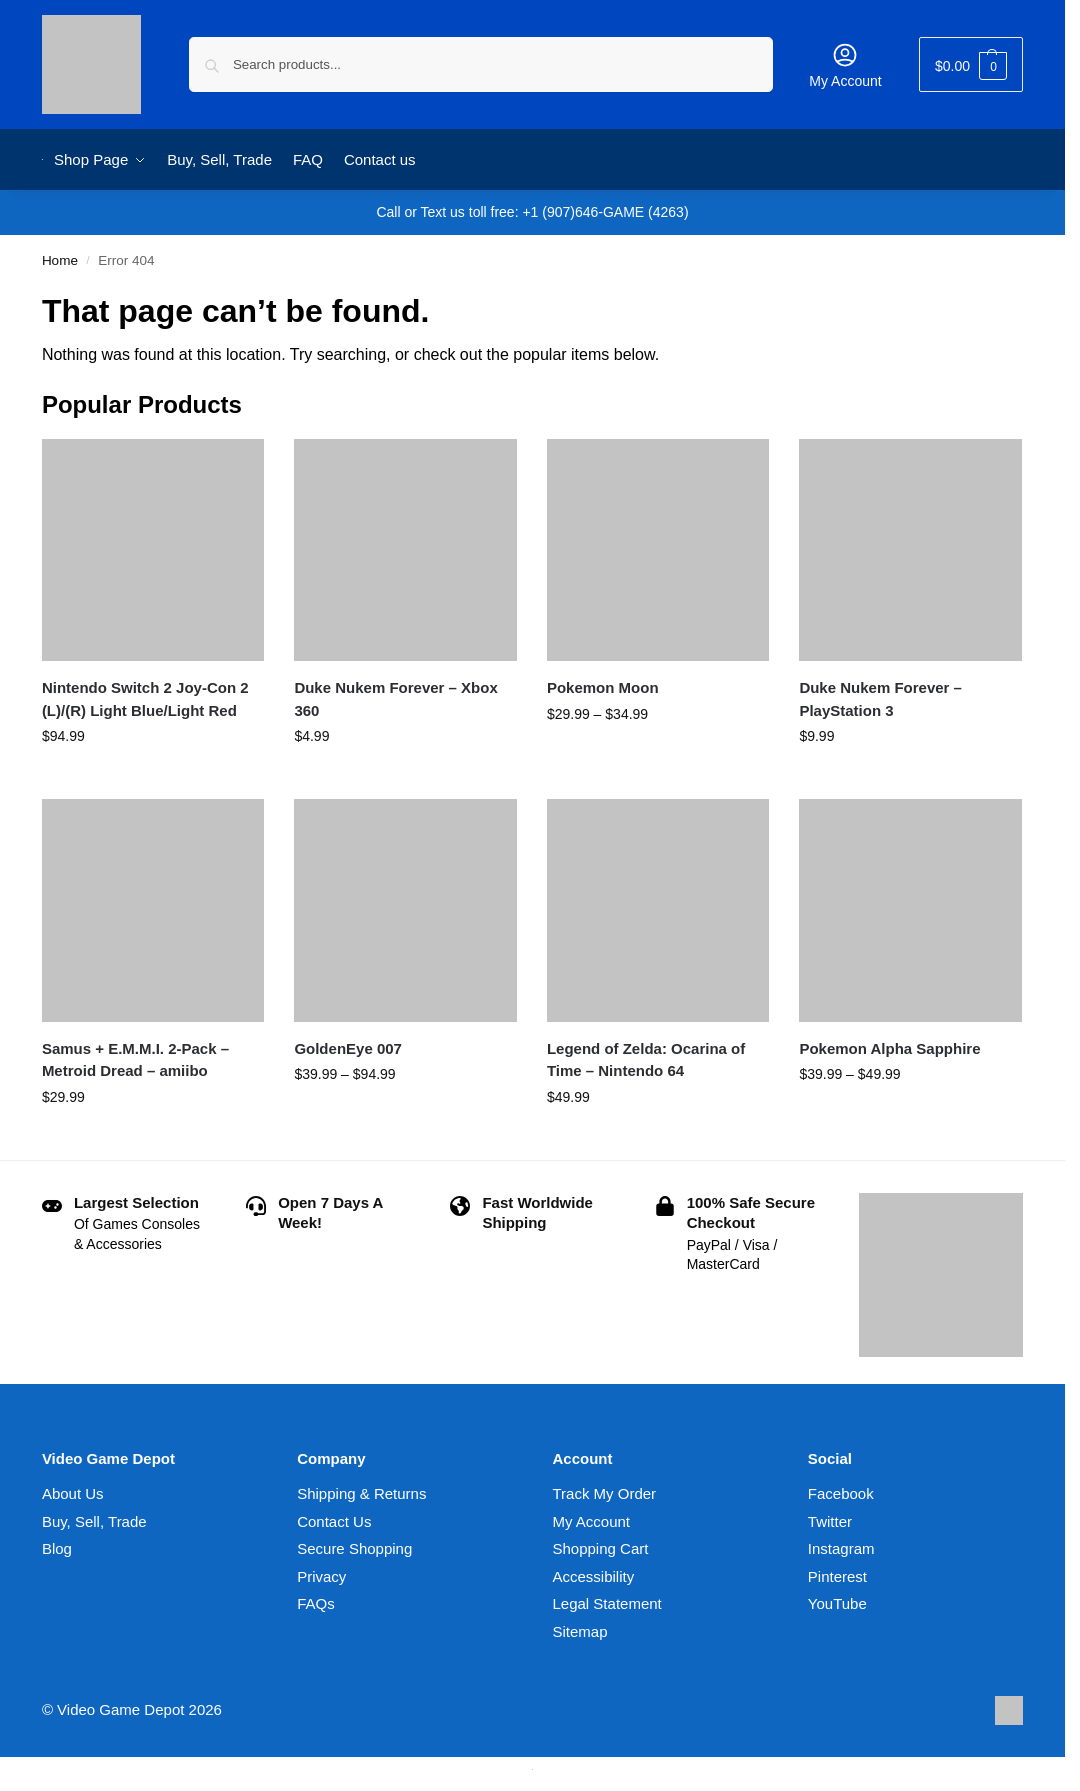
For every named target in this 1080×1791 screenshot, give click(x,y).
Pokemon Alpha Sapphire (889, 1048)
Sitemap (580, 1631)
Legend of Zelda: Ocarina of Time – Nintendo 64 (646, 1060)
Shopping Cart (601, 1548)
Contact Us (334, 1521)
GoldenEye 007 (348, 1048)
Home (60, 260)
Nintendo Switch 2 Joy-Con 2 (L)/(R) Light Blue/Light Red (145, 699)
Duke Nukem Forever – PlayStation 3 (880, 699)
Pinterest (837, 1576)
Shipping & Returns (361, 1493)
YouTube (837, 1603)
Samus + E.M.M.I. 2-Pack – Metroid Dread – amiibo (135, 1060)
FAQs (316, 1603)
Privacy (321, 1576)
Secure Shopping (354, 1548)
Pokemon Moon (603, 687)
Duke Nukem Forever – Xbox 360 (395, 699)
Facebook (841, 1493)
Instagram (841, 1548)
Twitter (830, 1521)
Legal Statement (607, 1603)
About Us (73, 1493)
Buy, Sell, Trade (94, 1521)
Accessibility (594, 1576)
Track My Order (605, 1493)
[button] (971, 64)
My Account (845, 65)
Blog (57, 1548)
